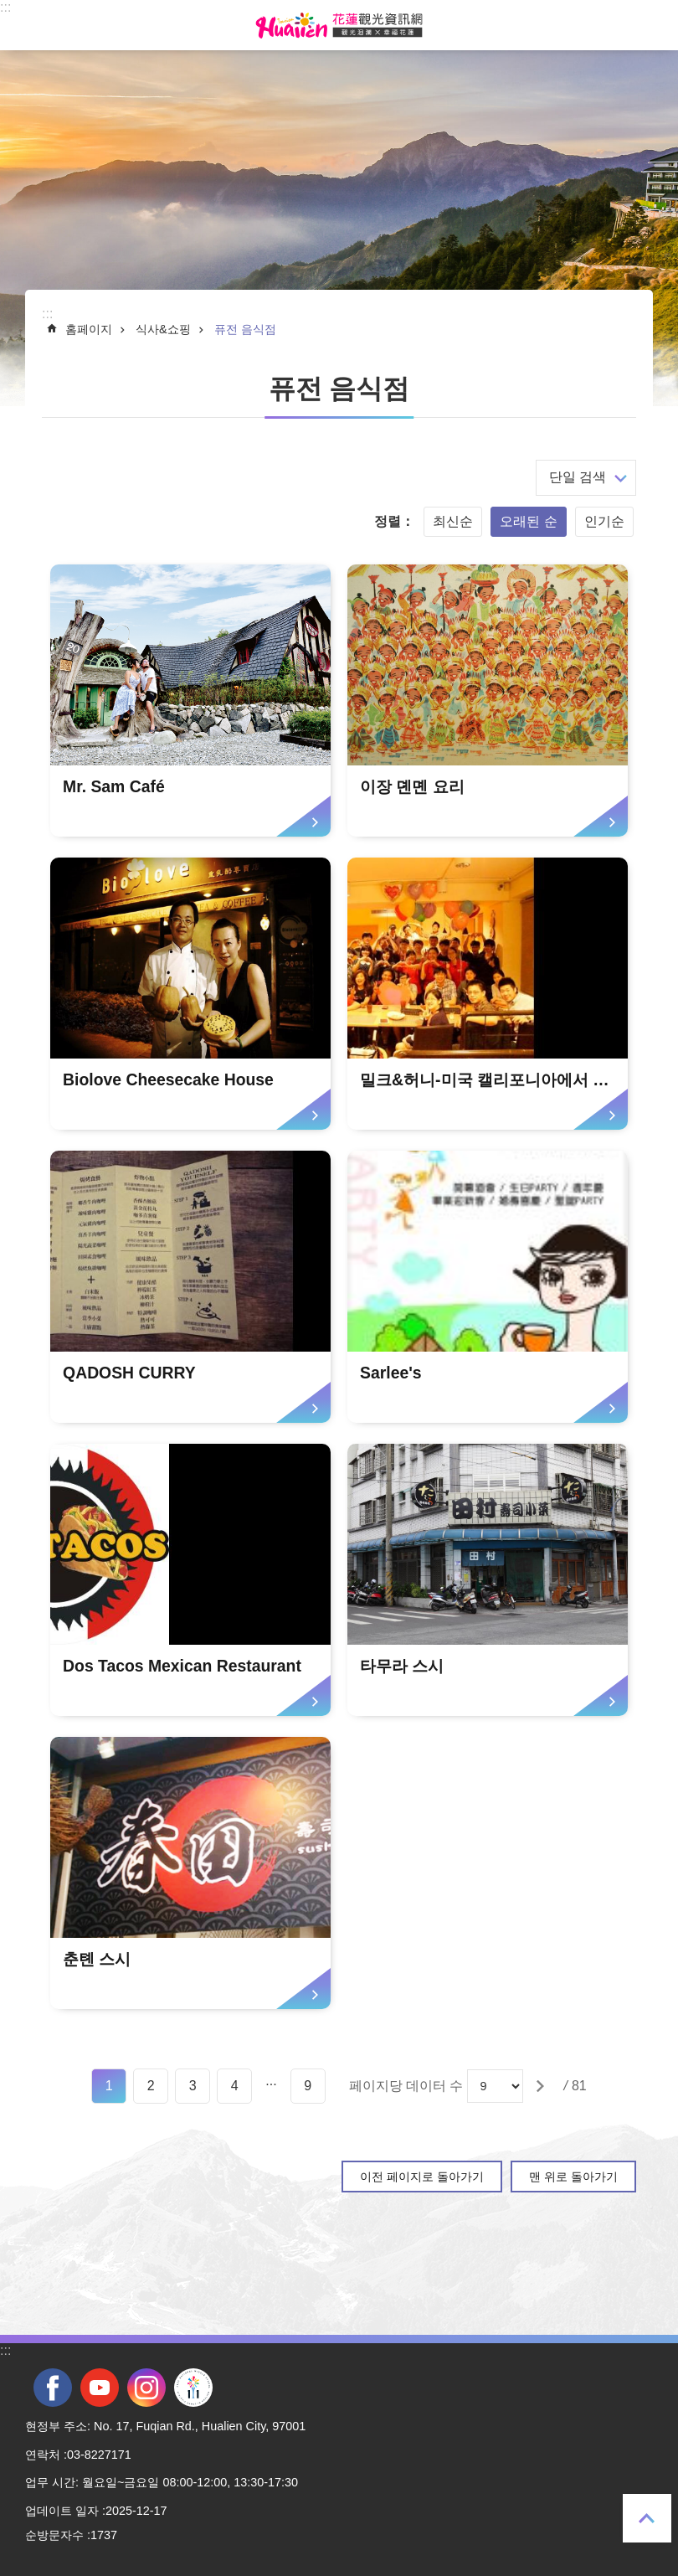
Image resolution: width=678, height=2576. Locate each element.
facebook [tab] (52, 2387)
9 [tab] (307, 2086)
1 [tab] (109, 2086)
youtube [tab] (99, 2387)
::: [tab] (5, 7)
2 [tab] (151, 2086)
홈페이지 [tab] (88, 329)
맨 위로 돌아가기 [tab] (647, 2518)
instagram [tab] (146, 2387)
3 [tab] (193, 2086)
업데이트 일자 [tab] (62, 2510)
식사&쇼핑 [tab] (163, 329)
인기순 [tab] (604, 521)
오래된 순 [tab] (528, 521)
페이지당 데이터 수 (406, 2086)
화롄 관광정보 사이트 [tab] (339, 25)
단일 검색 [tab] (577, 477)
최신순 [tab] (453, 521)
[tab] (190, 700)
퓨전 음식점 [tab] (245, 329)
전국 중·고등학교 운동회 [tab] (193, 2387)
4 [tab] (235, 2086)
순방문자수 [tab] (54, 2535)
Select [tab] (8, 8)
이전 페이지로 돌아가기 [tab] (422, 2176)
